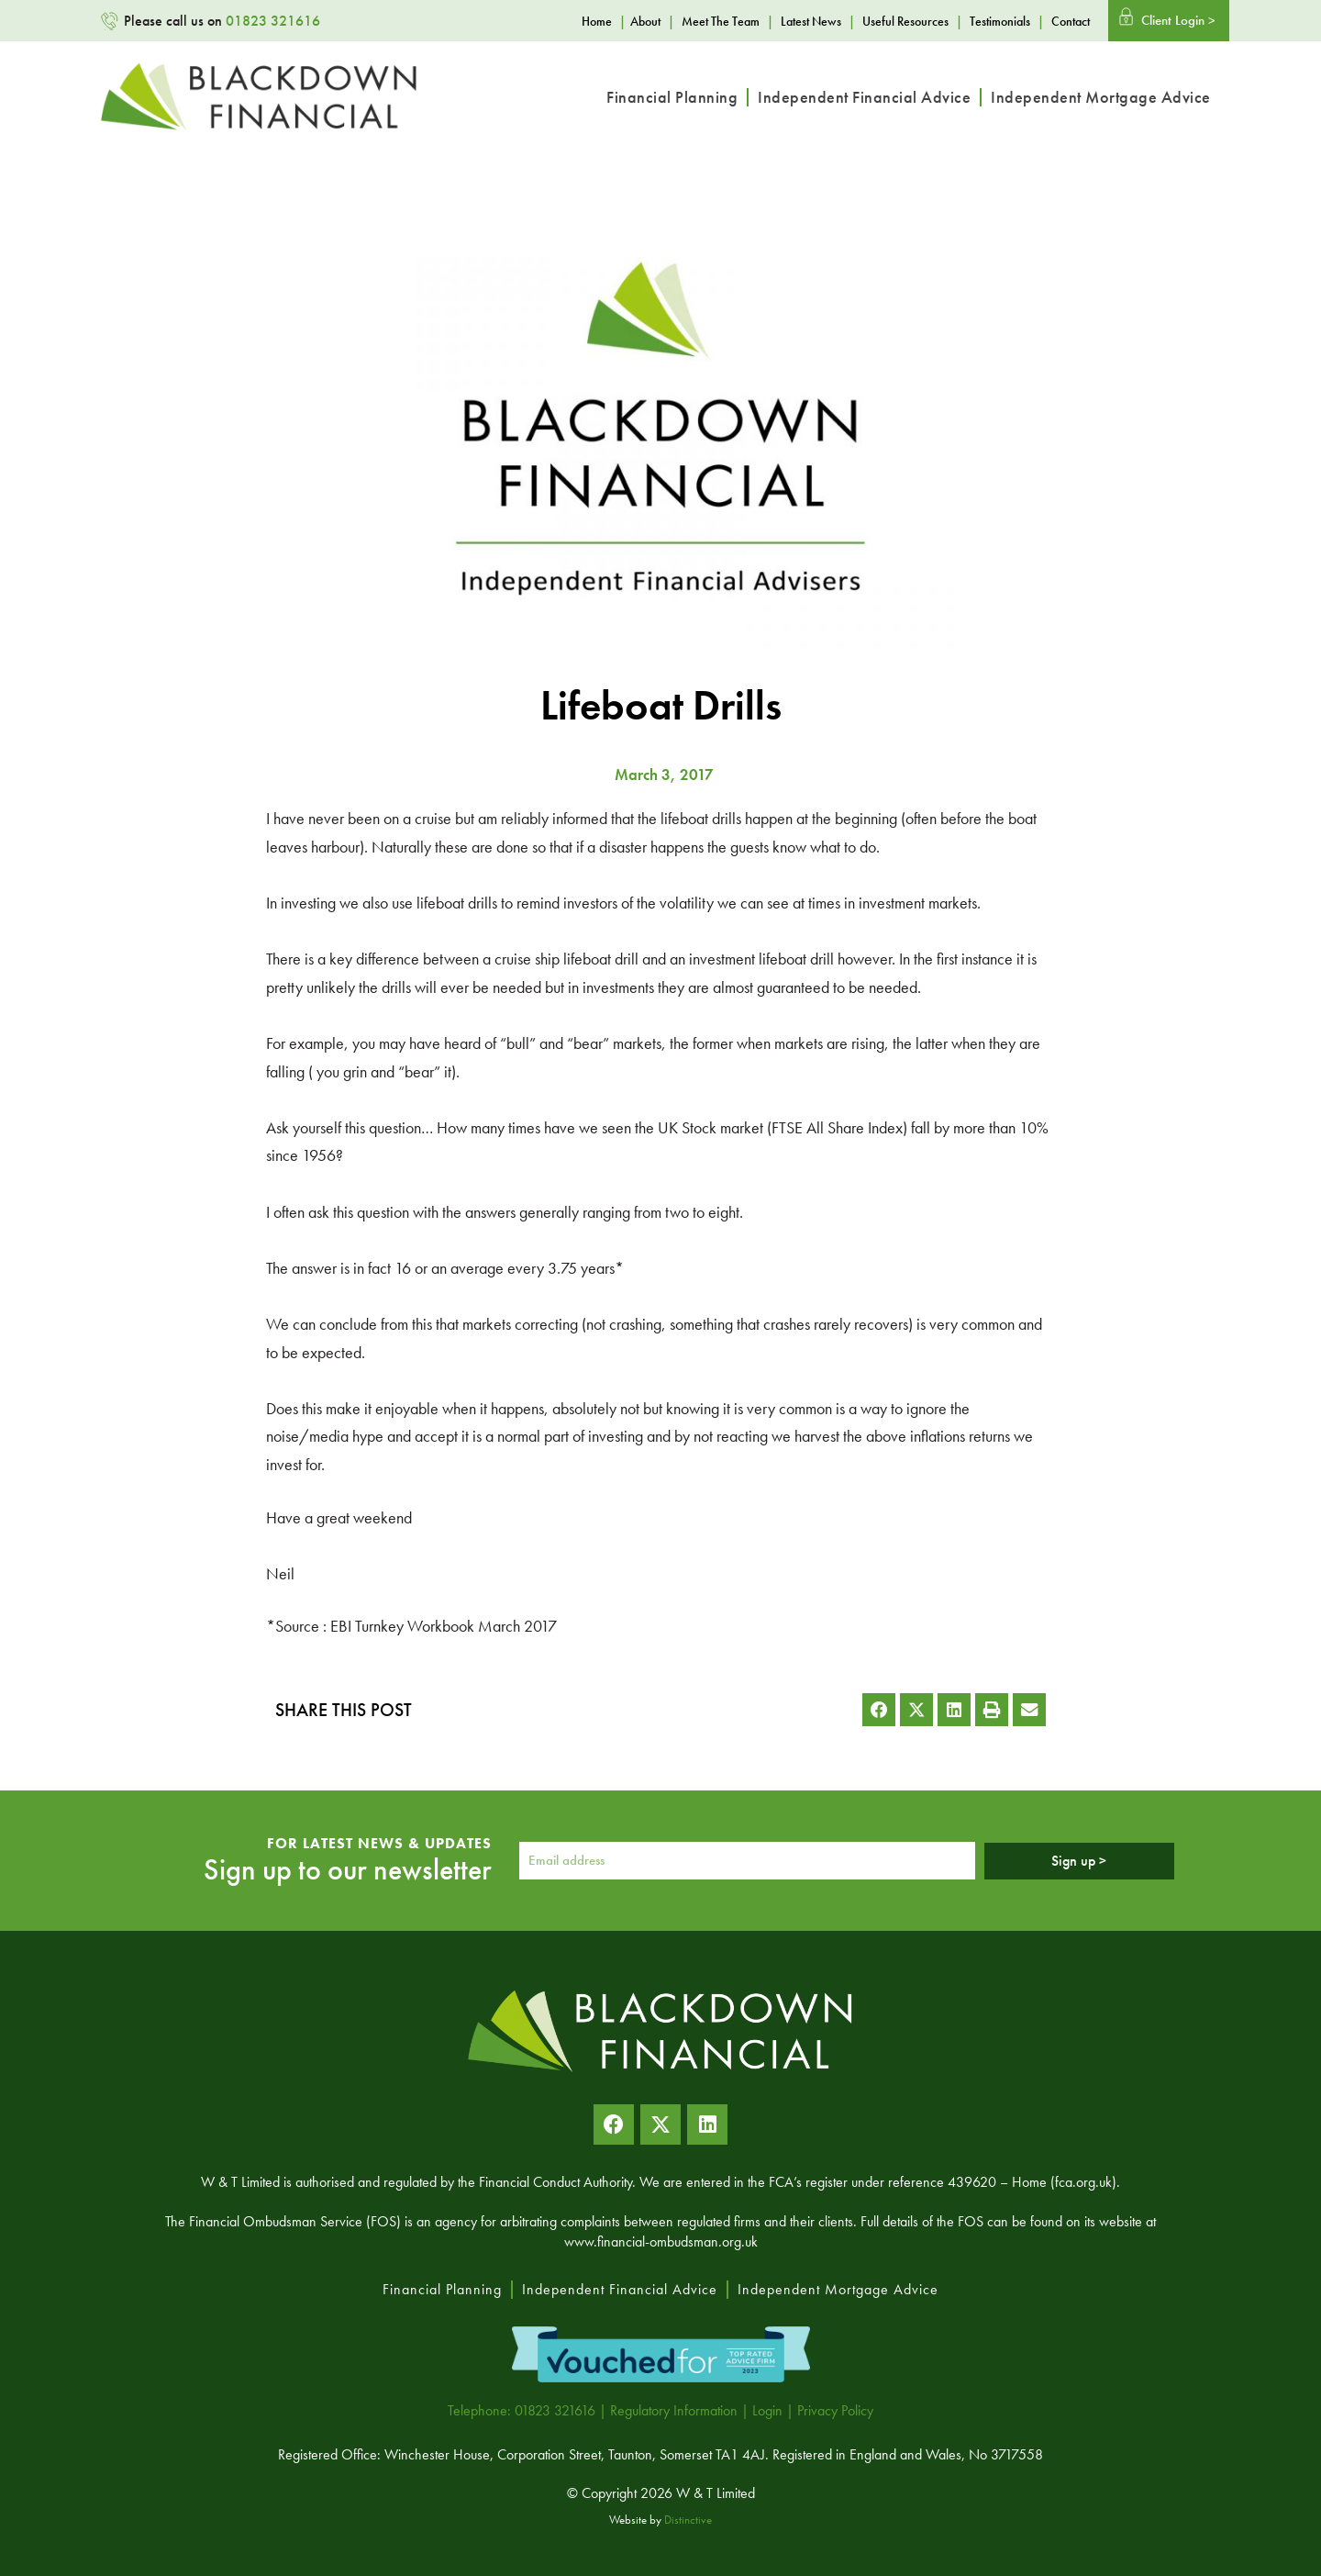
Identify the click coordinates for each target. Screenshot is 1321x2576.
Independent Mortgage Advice (1101, 97)
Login (767, 2410)
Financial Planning (672, 97)
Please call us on (222, 20)
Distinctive (688, 2519)
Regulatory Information (674, 2410)
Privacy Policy (835, 2410)
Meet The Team (721, 21)
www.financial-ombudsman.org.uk (661, 2241)
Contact (1070, 21)
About (645, 21)
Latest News (811, 21)
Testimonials (1000, 21)
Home (597, 21)
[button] (878, 1709)
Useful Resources (905, 21)
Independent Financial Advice (864, 97)
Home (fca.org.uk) (1064, 2181)
